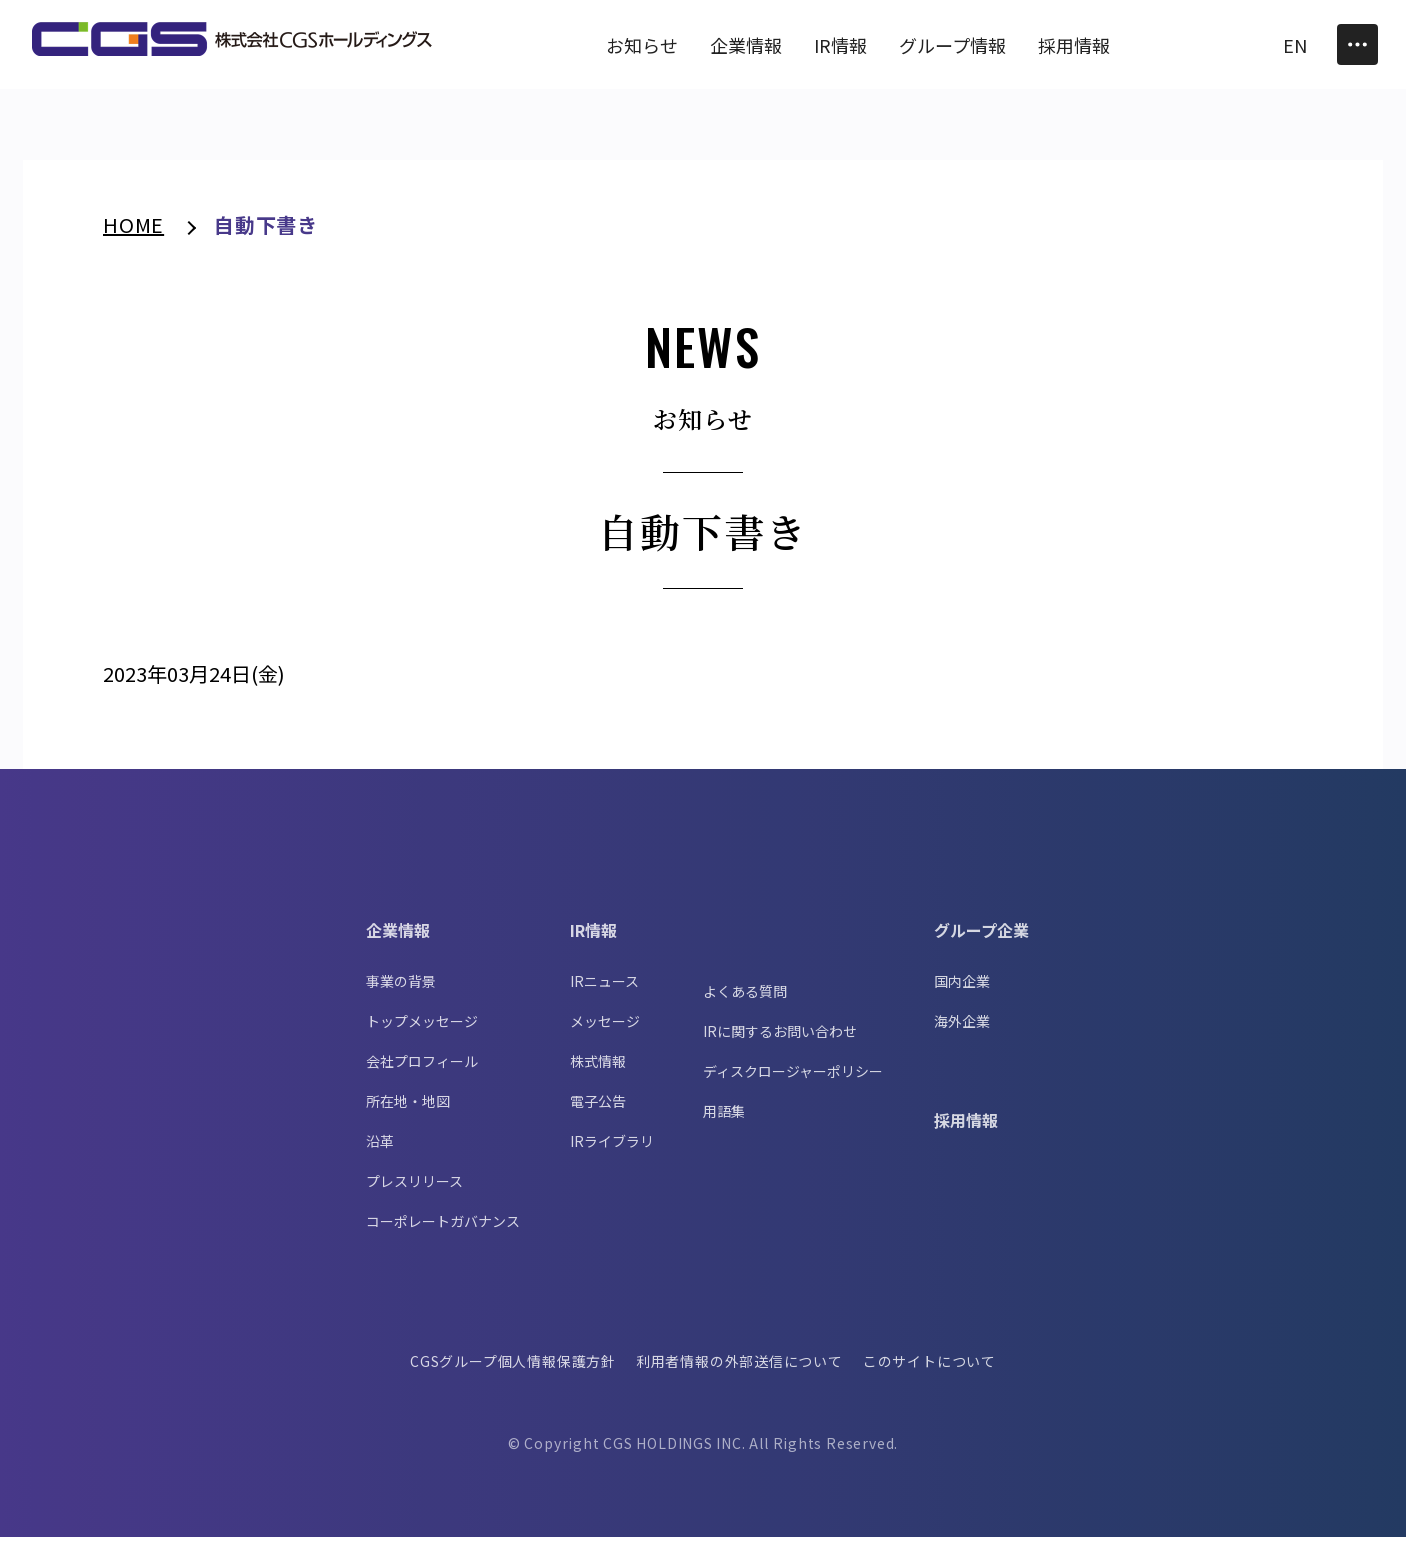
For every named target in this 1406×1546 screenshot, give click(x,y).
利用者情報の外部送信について (739, 1370)
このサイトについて (931, 1370)
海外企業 (962, 1030)
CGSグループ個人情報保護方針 (512, 1370)
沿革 (380, 1150)
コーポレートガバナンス (443, 1230)
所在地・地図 (408, 1110)
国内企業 (962, 990)
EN (1295, 45)
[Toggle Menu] (1357, 44)
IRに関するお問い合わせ (780, 1040)
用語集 (724, 1120)
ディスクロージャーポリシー (793, 1080)
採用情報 (966, 1129)
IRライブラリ (612, 1150)
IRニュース (604, 990)
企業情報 (398, 939)
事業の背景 (401, 990)
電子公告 (598, 1110)
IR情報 (593, 939)
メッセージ (605, 1030)
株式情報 (598, 1070)
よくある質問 (745, 1000)
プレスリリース (414, 1190)
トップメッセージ (422, 1030)
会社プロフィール (422, 1070)
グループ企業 (981, 939)
